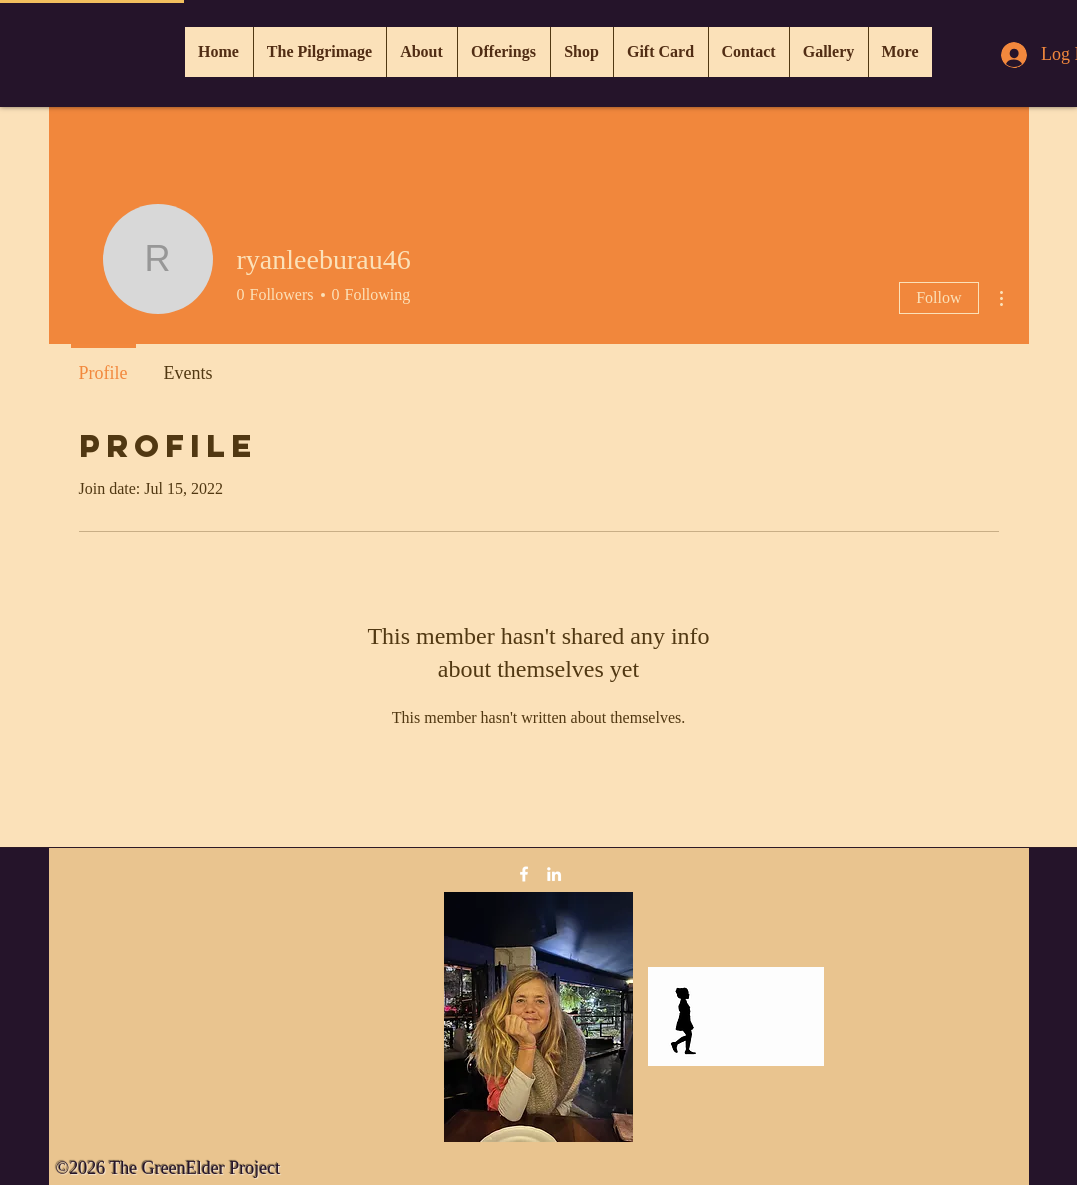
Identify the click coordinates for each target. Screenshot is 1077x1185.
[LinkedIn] (554, 874)
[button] (503, 52)
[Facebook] (524, 874)
